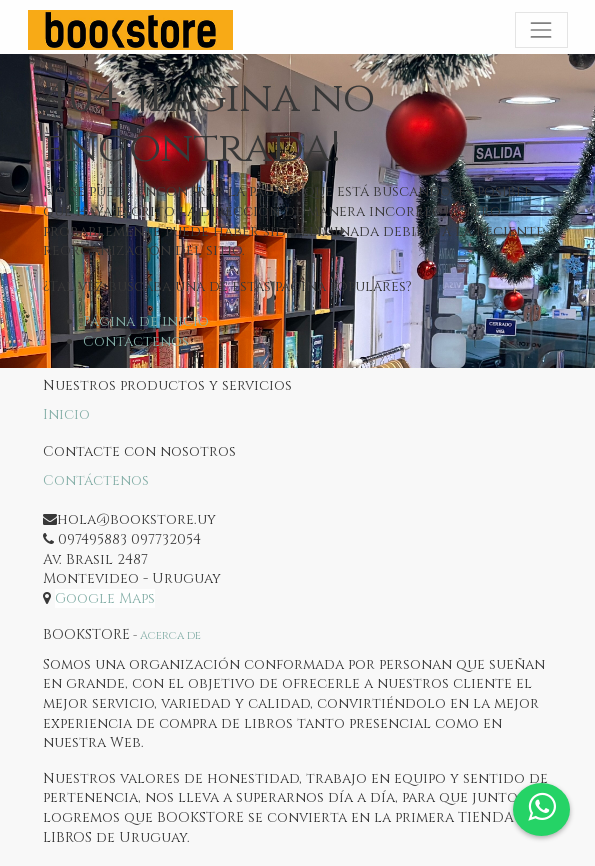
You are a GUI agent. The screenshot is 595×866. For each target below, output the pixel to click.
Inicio (66, 414)
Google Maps (105, 598)
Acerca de (170, 635)
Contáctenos (136, 341)
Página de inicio (146, 321)
